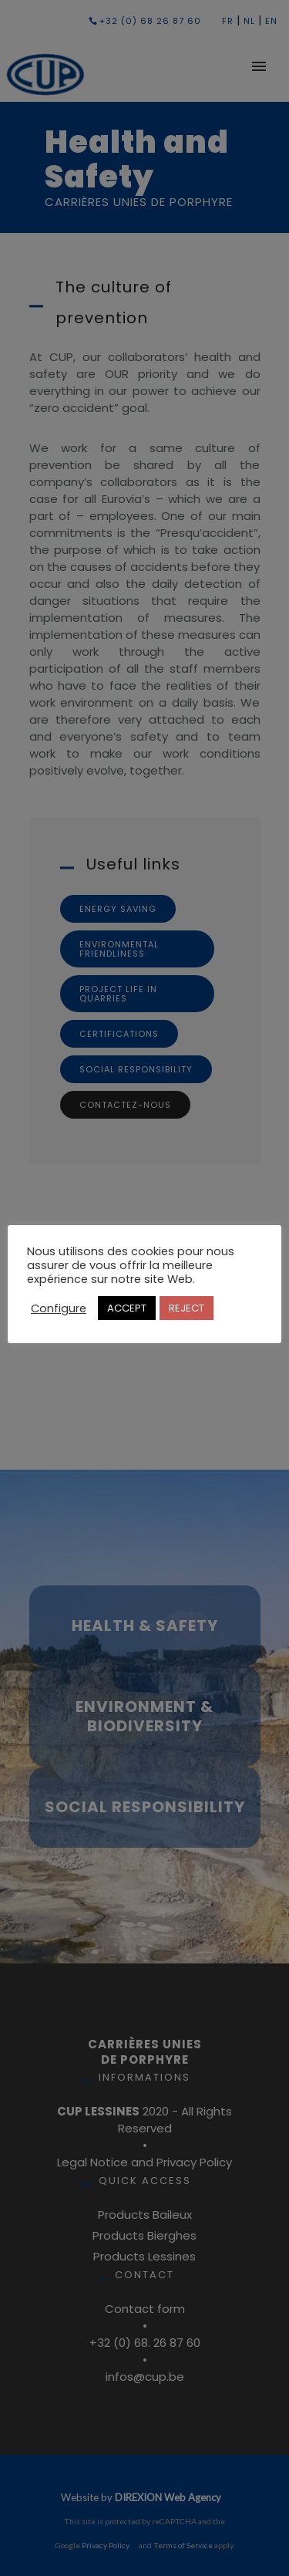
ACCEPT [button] (126, 1308)
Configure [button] (58, 1308)
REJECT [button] (186, 1308)
